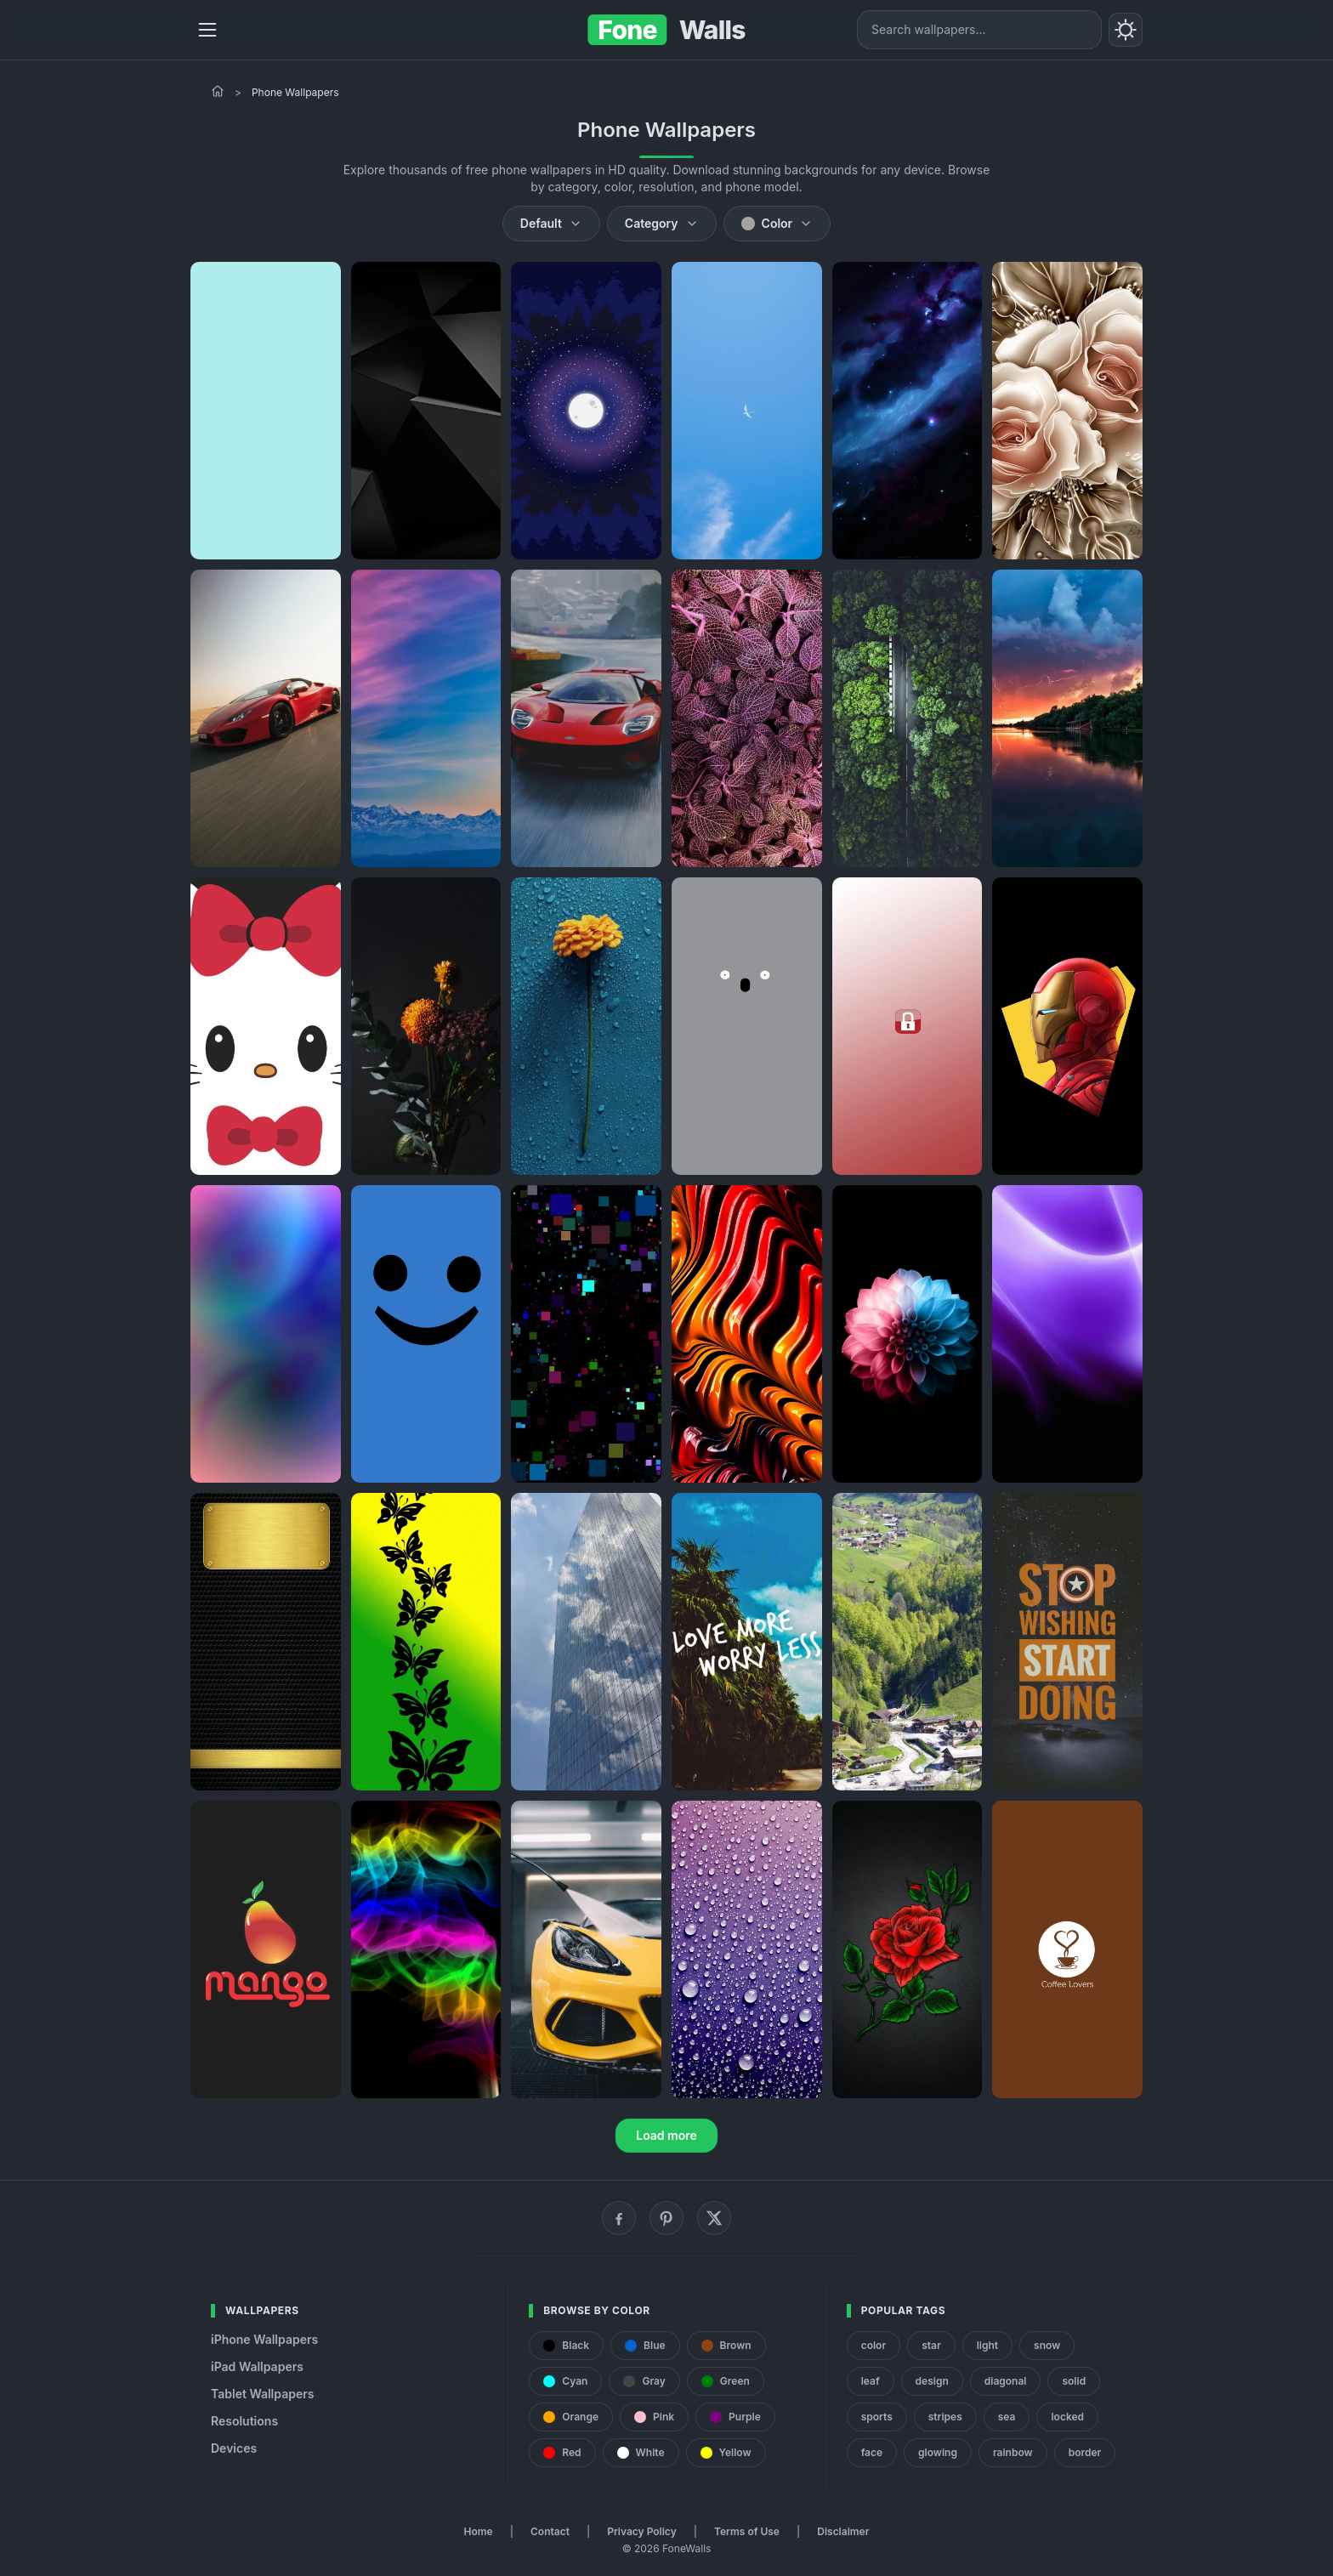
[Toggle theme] (1126, 30)
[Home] (217, 91)
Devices (234, 2448)
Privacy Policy (641, 2531)
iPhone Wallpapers (264, 2339)
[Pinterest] (666, 2218)
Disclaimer (843, 2531)
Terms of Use (747, 2531)
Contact (550, 2531)
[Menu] (207, 30)
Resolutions (244, 2421)
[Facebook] (619, 2218)
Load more (666, 2135)
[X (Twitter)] (714, 2218)
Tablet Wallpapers (262, 2393)
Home (478, 2531)
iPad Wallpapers (257, 2366)
